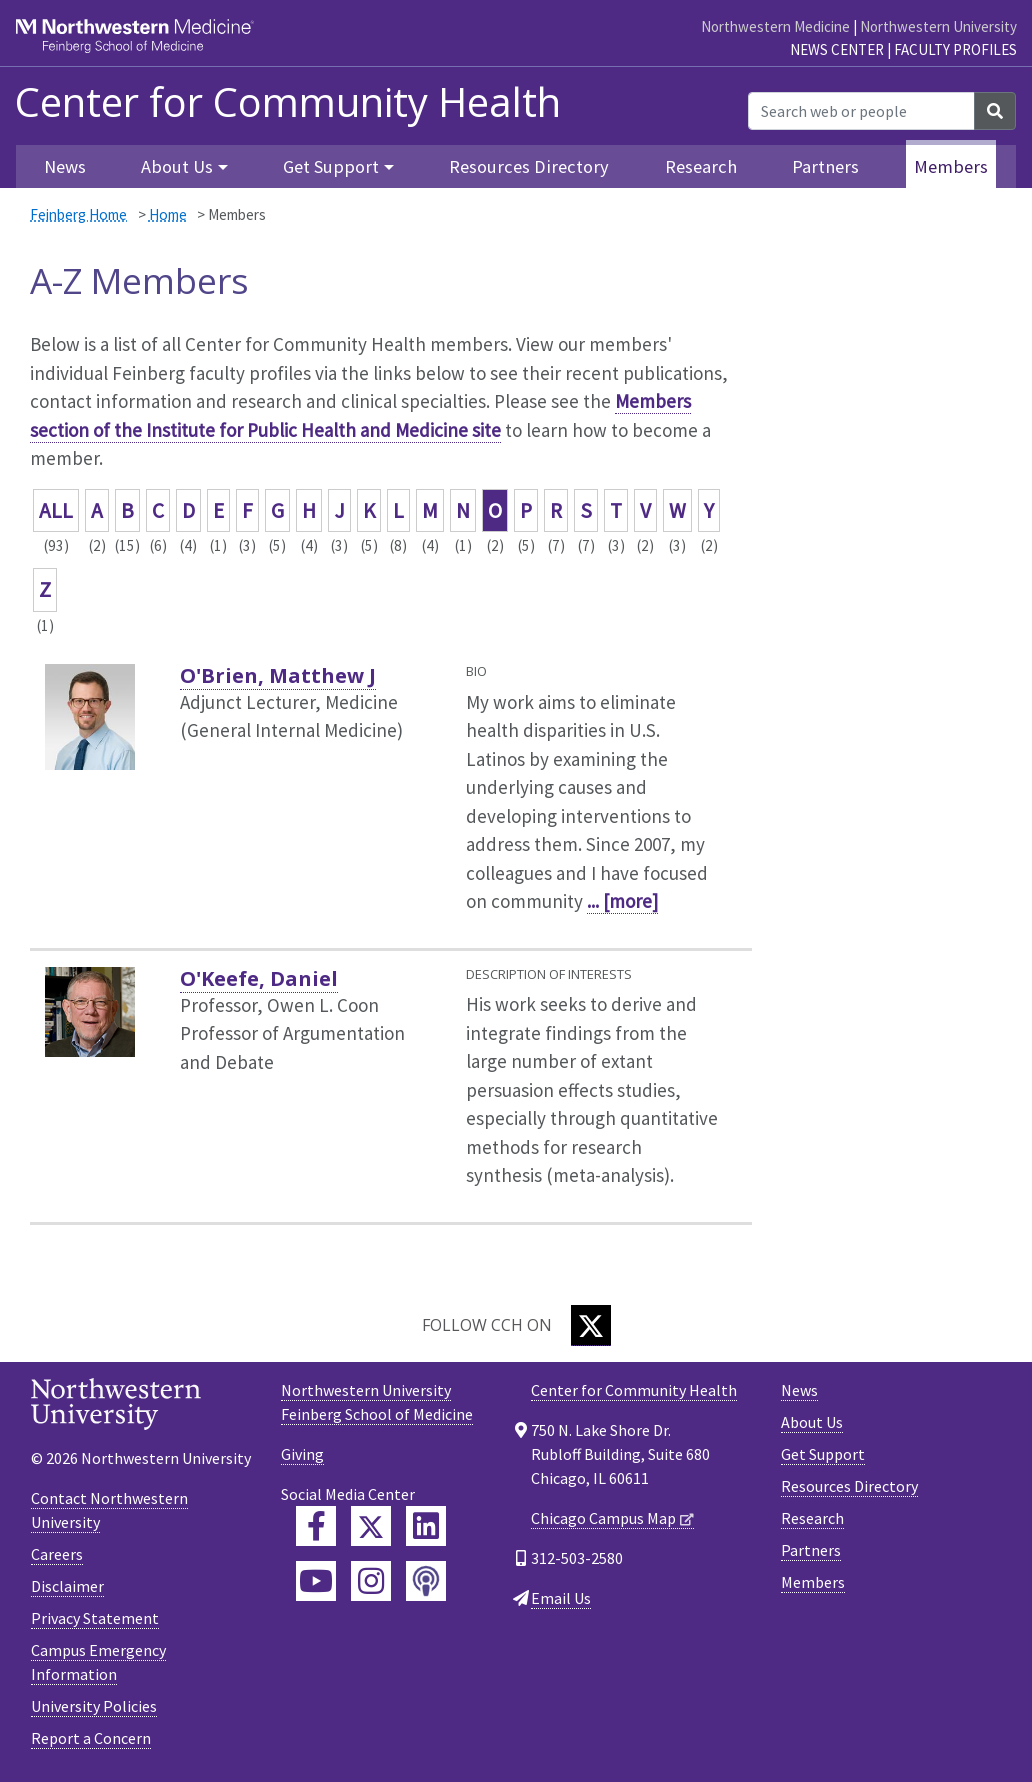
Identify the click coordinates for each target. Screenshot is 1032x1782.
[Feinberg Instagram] (371, 1581)
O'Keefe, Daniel (259, 978)
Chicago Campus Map (603, 1518)
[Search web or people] (861, 111)
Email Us (561, 1598)
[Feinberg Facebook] (316, 1526)
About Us (812, 1422)
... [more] (622, 901)
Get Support (823, 1454)
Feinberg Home (78, 214)
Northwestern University (938, 26)
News (65, 166)
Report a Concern (91, 1738)
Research (701, 166)
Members (951, 166)
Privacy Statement (95, 1618)
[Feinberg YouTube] (316, 1581)
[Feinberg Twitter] (371, 1526)
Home (168, 214)
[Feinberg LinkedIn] (426, 1526)
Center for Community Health (288, 102)
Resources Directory (529, 166)
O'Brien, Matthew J (278, 675)
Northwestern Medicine (775, 26)
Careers (57, 1554)
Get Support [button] (331, 166)
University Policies (94, 1706)
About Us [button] (177, 166)
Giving (302, 1454)
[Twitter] (591, 1325)
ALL (56, 510)
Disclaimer (67, 1586)
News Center (837, 49)
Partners (825, 166)
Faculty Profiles (955, 49)
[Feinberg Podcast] (426, 1581)
